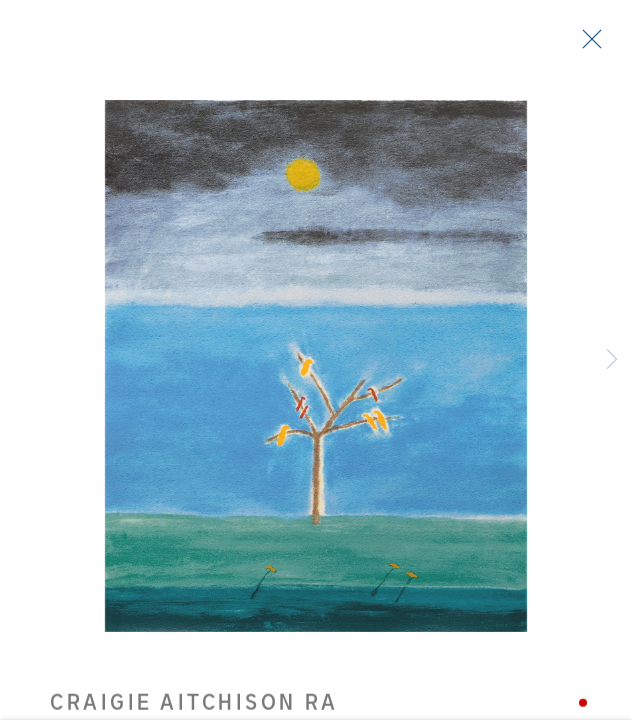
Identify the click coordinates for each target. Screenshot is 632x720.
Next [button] (612, 360)
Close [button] (587, 45)
